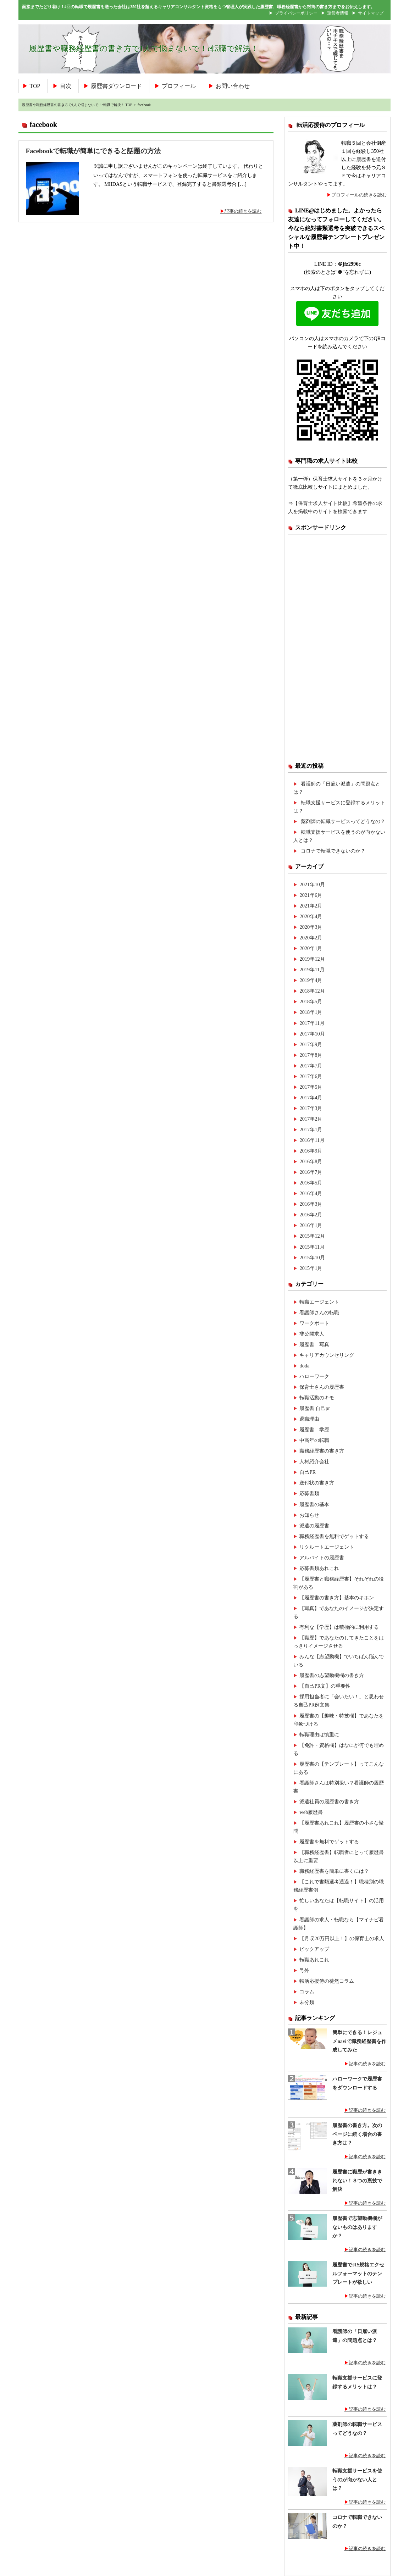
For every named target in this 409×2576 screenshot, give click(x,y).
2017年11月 (312, 1023)
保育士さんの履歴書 (321, 1387)
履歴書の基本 (314, 1504)
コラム (306, 1991)
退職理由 (309, 1419)
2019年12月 (312, 959)
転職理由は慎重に (319, 1734)
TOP (35, 86)
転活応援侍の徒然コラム (326, 1981)
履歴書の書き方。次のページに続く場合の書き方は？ (357, 2134)
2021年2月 (310, 906)
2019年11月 (312, 969)
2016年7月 (310, 1172)
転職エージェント (319, 1302)
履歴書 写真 (314, 1344)
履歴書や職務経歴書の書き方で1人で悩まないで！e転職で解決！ (143, 48)
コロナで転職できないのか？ (333, 851)
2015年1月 (310, 1268)
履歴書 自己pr (314, 1408)
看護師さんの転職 (319, 1312)
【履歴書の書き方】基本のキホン (336, 1597)
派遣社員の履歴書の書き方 (329, 1801)
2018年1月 (310, 1012)
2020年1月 (310, 948)
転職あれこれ (314, 1959)
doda (304, 1365)
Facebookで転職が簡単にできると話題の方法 (93, 151)
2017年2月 (310, 1119)
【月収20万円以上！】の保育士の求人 (341, 1938)
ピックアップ (314, 1949)
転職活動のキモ (316, 1397)
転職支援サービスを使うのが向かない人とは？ (357, 2479)
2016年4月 (310, 1193)
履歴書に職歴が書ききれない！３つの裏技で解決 (357, 2180)
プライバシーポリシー (296, 13)
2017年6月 (310, 1076)
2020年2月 (310, 937)
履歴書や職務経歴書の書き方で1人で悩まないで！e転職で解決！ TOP (77, 105)
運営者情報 (337, 13)
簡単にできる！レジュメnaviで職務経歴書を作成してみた (359, 2041)
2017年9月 (310, 1044)
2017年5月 (310, 1087)
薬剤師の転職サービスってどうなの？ (343, 821)
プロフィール (179, 86)
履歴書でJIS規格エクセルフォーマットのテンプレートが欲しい (358, 2273)
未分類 (306, 2002)
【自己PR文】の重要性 (324, 1686)
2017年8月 (310, 1055)
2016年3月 (310, 1204)
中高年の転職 (314, 1440)
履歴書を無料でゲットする (329, 1841)
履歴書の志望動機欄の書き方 (331, 1675)
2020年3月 (310, 927)
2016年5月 (310, 1183)
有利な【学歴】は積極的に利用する (339, 1627)
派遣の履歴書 (314, 1525)
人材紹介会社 (314, 1461)
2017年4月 (310, 1097)
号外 (304, 1970)
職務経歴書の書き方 (321, 1451)
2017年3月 (310, 1108)
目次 (65, 86)
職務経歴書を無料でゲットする (334, 1536)
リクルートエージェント (326, 1547)
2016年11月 (312, 1140)
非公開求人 (311, 1334)
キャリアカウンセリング (326, 1355)
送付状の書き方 (316, 1483)
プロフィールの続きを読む (359, 195)
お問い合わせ (233, 86)
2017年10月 (312, 1034)
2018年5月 (310, 1001)
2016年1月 (310, 1225)
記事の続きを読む (243, 211)
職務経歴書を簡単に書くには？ (334, 1871)
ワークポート (314, 1323)
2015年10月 (312, 1257)
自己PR (307, 1472)
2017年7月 (310, 1065)
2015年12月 (312, 1236)
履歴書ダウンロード (116, 86)
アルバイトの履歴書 (321, 1557)
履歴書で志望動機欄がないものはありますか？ (357, 2227)
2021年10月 (312, 884)
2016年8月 (310, 1161)
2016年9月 (310, 1151)
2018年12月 (312, 991)
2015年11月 (312, 1247)
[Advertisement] (337, 648)
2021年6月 (310, 895)
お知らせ (309, 1515)
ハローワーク (314, 1376)
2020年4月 (310, 916)
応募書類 (309, 1493)
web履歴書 (311, 1812)
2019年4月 (310, 980)
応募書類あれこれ (319, 1568)
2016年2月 (310, 1214)
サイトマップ (370, 13)
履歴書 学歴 (314, 1429)
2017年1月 (310, 1129)
